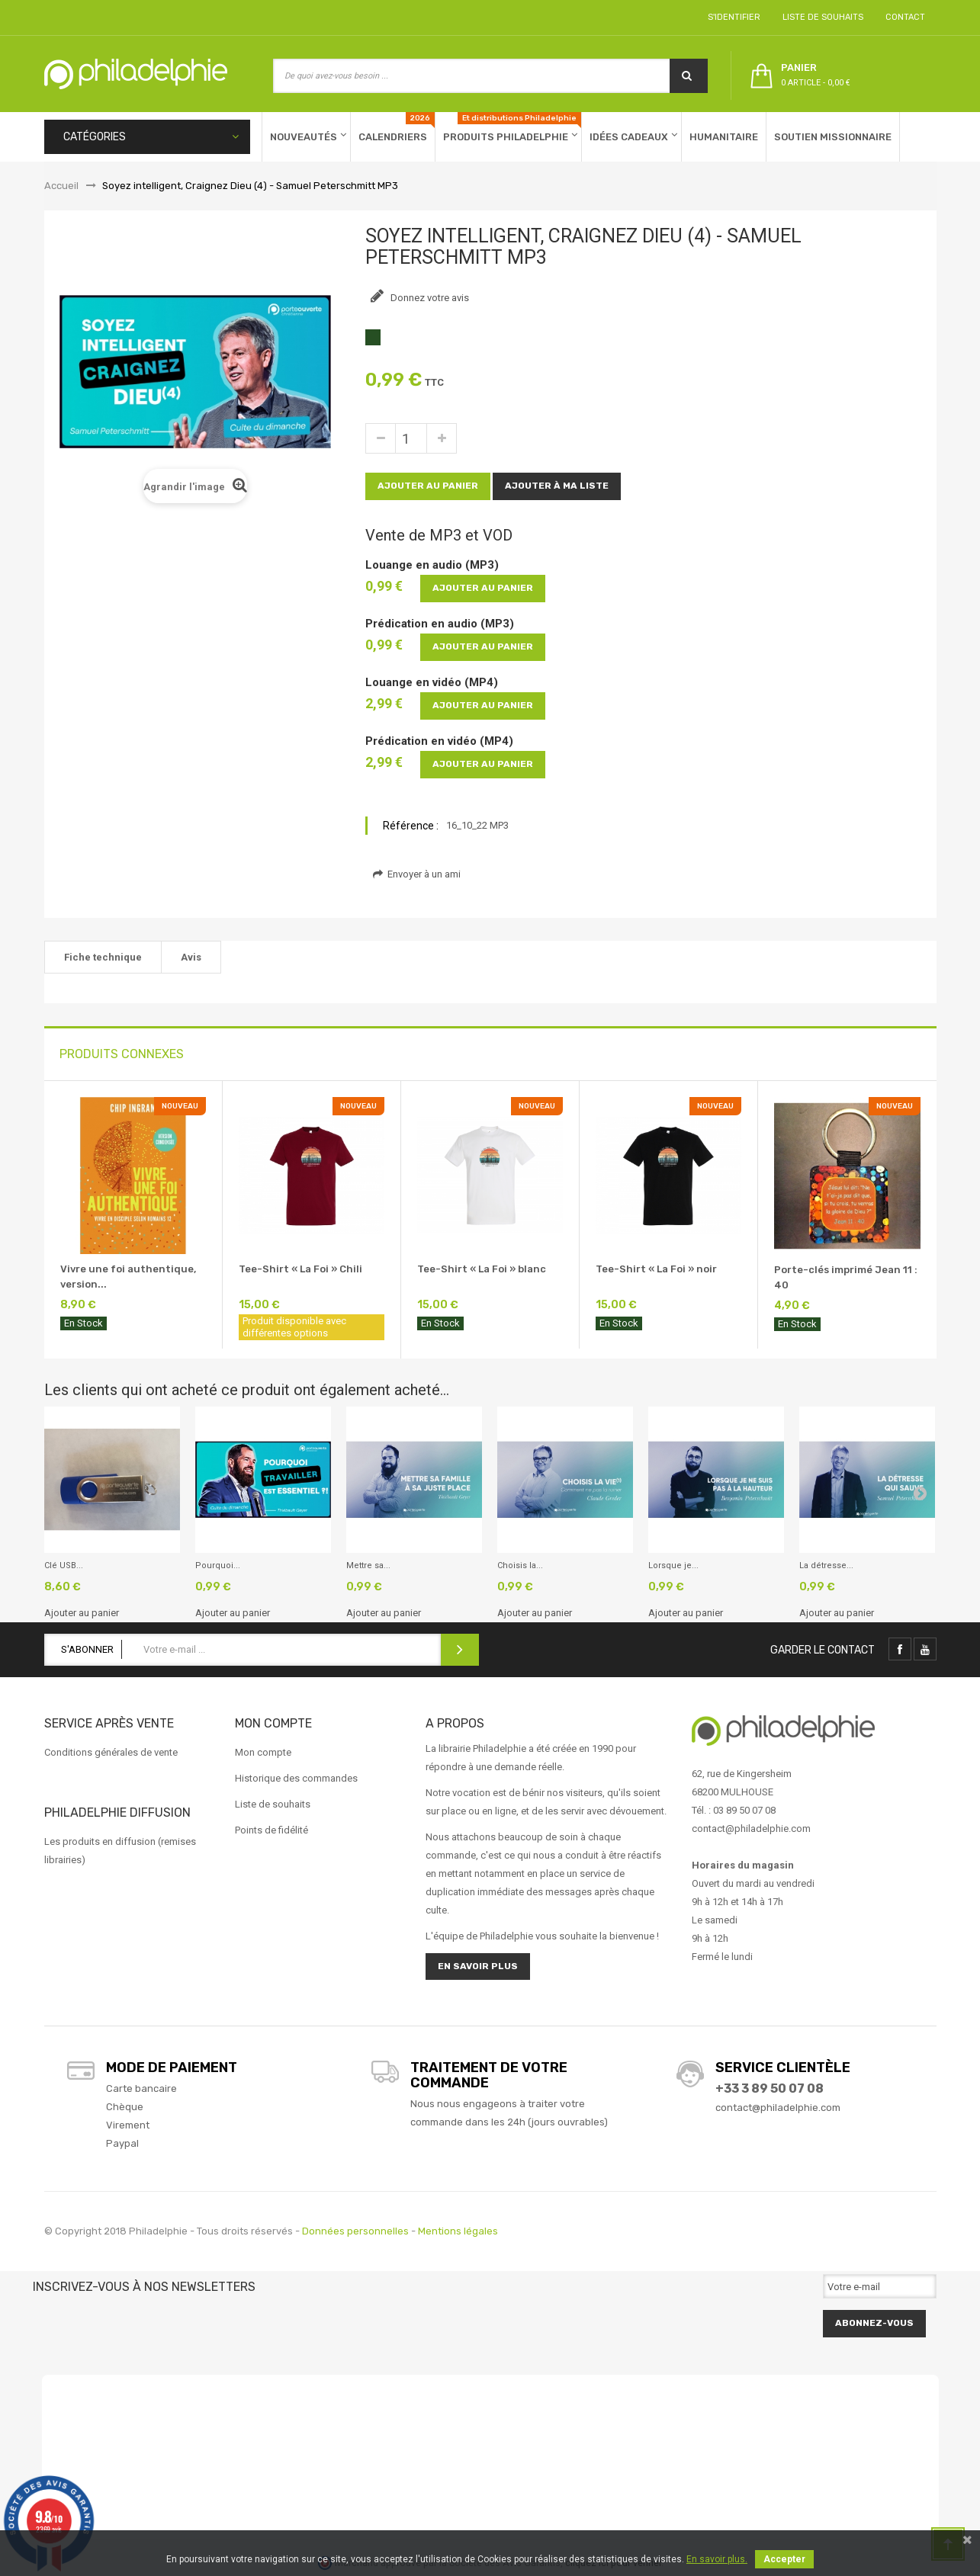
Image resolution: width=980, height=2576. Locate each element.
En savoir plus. (716, 2559)
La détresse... (826, 1565)
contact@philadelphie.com (777, 2107)
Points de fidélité (271, 1830)
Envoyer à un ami (417, 874)
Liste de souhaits (820, 17)
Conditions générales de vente (111, 1752)
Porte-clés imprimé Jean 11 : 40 (845, 1277)
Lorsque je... (673, 1565)
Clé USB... (63, 1565)
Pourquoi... (217, 1565)
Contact (903, 17)
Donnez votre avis (428, 297)
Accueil (61, 185)
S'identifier (731, 17)
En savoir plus (478, 1966)
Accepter (784, 2559)
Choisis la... (520, 1565)
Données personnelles (355, 2231)
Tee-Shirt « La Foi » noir (656, 1269)
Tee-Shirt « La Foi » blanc (481, 1269)
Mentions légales (458, 2231)
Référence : (411, 826)
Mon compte (263, 1752)
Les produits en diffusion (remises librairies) (120, 1850)
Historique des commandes (296, 1778)
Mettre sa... (368, 1565)
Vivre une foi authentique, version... (128, 1276)
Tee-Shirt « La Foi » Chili (300, 1269)
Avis (191, 957)
